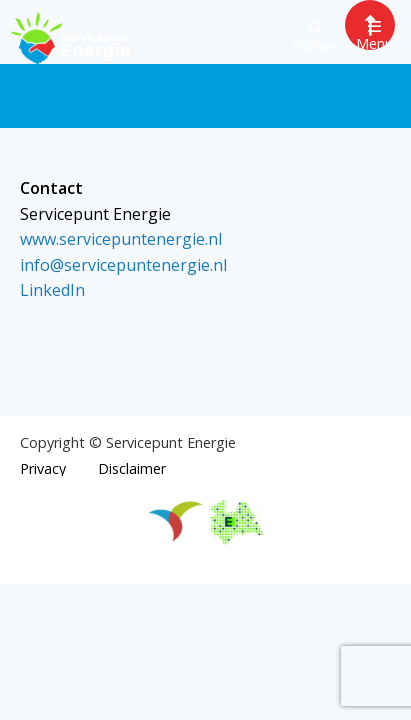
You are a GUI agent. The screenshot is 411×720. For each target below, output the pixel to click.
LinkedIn (52, 290)
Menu (374, 35)
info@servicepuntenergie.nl (123, 265)
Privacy (43, 469)
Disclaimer (132, 469)
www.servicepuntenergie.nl (121, 239)
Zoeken (315, 37)
